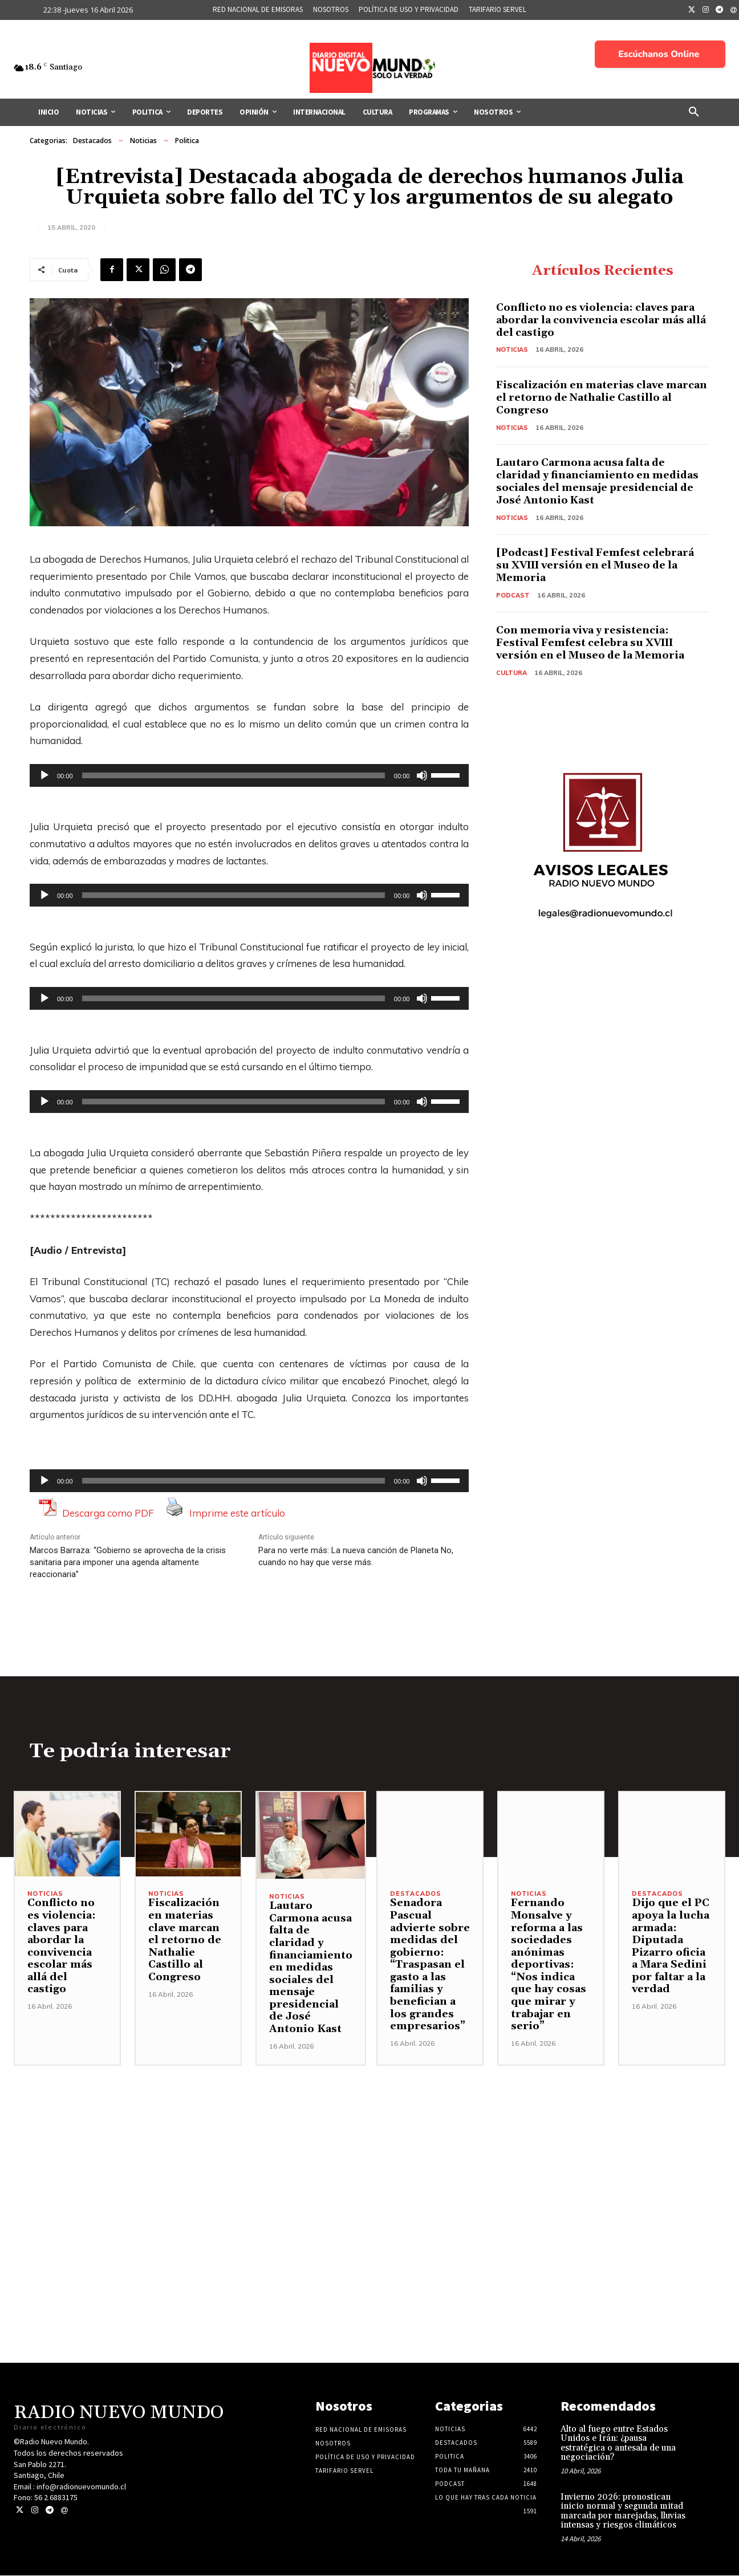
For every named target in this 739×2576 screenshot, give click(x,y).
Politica (187, 141)
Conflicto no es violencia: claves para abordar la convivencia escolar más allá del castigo (597, 320)
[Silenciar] (422, 775)
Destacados (92, 141)
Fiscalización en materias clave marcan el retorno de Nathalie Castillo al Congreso (602, 397)
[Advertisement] (369, 2146)
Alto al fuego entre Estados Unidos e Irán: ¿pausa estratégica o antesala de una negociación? (618, 2444)
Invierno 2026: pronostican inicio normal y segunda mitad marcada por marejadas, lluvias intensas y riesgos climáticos (623, 2512)
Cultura (511, 672)
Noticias (143, 141)
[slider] (233, 775)
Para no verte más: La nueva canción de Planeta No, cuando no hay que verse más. (355, 1556)
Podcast (513, 594)
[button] (694, 112)
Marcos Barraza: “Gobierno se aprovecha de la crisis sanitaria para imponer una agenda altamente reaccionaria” (128, 1562)
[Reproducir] (44, 775)
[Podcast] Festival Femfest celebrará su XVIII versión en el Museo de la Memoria (596, 564)
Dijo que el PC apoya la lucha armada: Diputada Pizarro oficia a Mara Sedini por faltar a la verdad (670, 1947)
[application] (249, 775)
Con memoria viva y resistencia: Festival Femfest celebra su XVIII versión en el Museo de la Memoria (593, 642)
